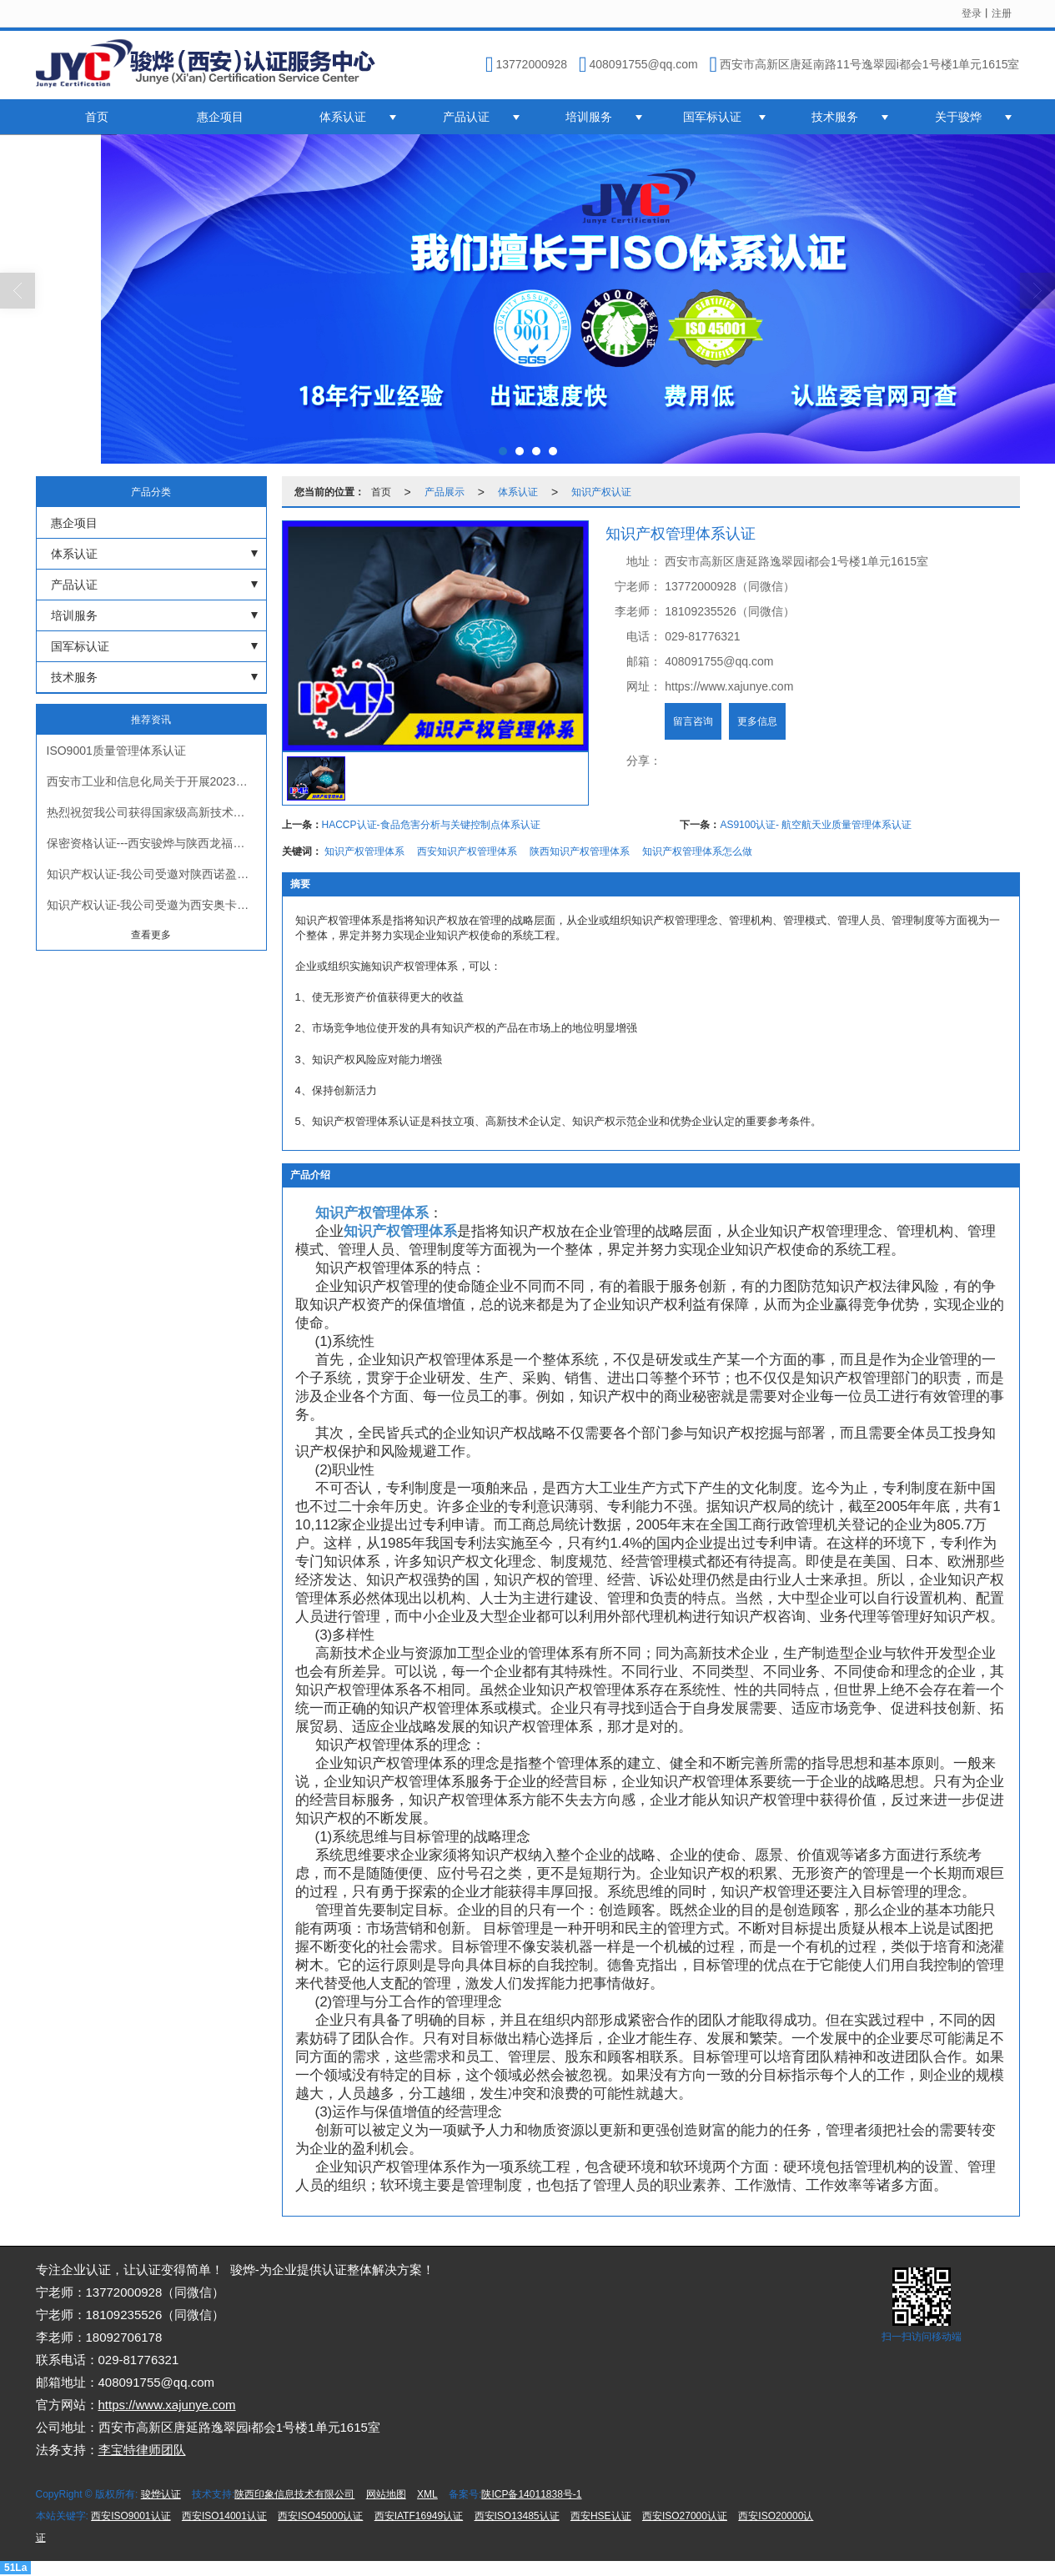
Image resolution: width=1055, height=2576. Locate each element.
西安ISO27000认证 (684, 2516)
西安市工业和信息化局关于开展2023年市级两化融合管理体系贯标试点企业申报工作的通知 (156, 781)
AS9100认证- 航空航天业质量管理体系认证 (816, 825)
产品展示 (445, 492)
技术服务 (834, 116)
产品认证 (466, 116)
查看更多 (151, 935)
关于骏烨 (958, 116)
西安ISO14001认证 (224, 2516)
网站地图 (386, 2494)
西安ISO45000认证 (320, 2516)
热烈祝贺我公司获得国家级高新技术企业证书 (156, 812)
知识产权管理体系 (364, 851)
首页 (96, 116)
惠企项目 (220, 116)
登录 (972, 13)
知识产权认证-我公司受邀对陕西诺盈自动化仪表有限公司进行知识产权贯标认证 (156, 874)
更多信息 (757, 721)
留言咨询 (693, 721)
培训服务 (588, 116)
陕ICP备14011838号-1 (531, 2494)
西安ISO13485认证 (517, 2516)
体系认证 (342, 116)
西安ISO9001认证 (130, 2516)
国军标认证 (712, 116)
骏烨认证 (161, 2494)
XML (427, 2494)
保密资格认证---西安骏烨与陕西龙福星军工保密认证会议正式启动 (156, 843)
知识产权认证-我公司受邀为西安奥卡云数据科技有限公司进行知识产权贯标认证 (156, 904)
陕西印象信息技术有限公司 (294, 2494)
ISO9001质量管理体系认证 (116, 750)
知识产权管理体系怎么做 (697, 851)
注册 (1002, 13)
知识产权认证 (601, 492)
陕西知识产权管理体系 (580, 851)
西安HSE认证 (600, 2516)
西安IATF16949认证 (418, 2516)
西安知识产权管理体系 (467, 851)
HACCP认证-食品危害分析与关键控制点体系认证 (431, 825)
